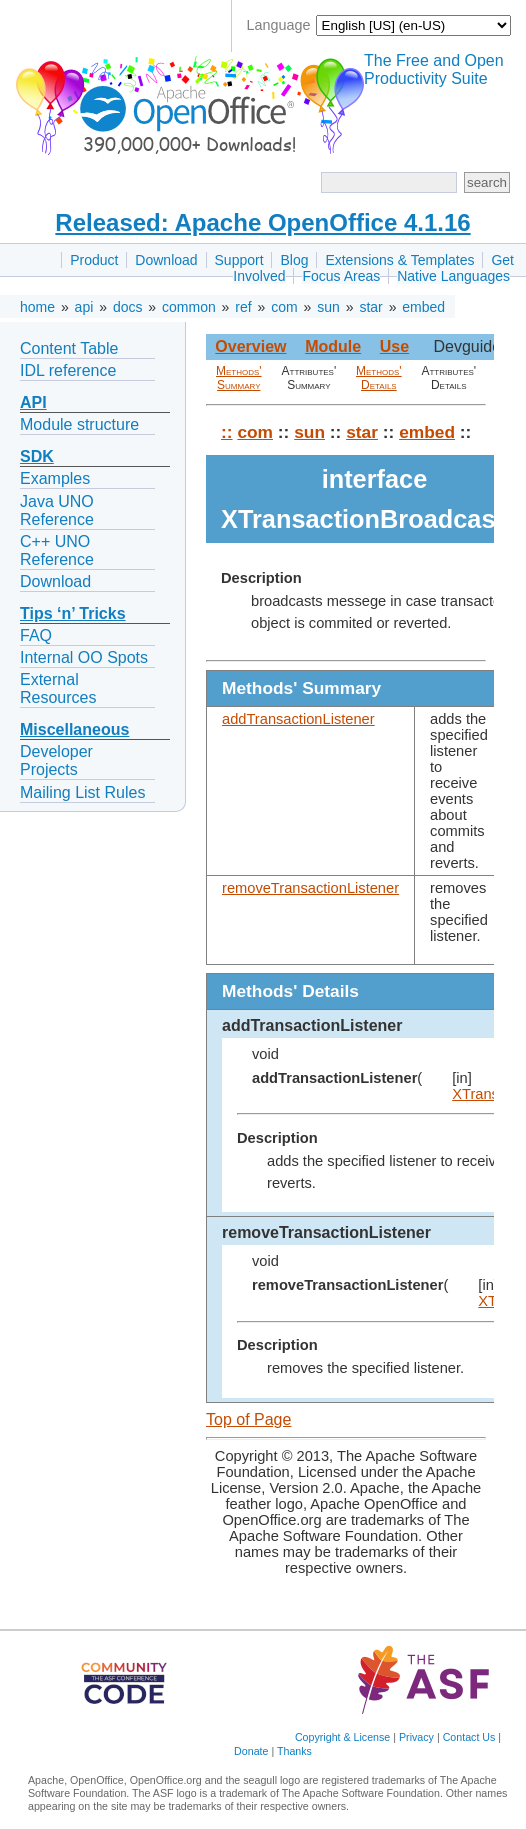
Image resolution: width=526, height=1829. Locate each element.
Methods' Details (379, 378)
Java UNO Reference (57, 510)
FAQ (36, 635)
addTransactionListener (298, 719)
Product (94, 260)
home (37, 307)
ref (243, 307)
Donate (251, 1751)
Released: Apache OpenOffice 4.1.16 (262, 222)
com (284, 307)
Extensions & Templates (399, 260)
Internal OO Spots (84, 657)
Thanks (294, 1751)
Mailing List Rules (82, 792)
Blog (294, 260)
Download (166, 260)
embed (423, 307)
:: (227, 432)
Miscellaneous (74, 729)
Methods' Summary (239, 378)
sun (328, 307)
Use (394, 346)
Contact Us (469, 1737)
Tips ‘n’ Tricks (73, 613)
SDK (37, 456)
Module (333, 346)
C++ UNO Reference (57, 550)
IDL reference (68, 370)
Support (239, 260)
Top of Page (248, 1419)
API (33, 402)
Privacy (416, 1737)
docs (128, 307)
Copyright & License (342, 1737)
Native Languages (453, 276)
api (84, 307)
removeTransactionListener (310, 888)
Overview (250, 346)
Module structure (79, 424)
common (189, 307)
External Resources (58, 688)
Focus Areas (341, 276)
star (370, 307)
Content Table (69, 348)
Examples (55, 478)
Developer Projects (56, 760)
